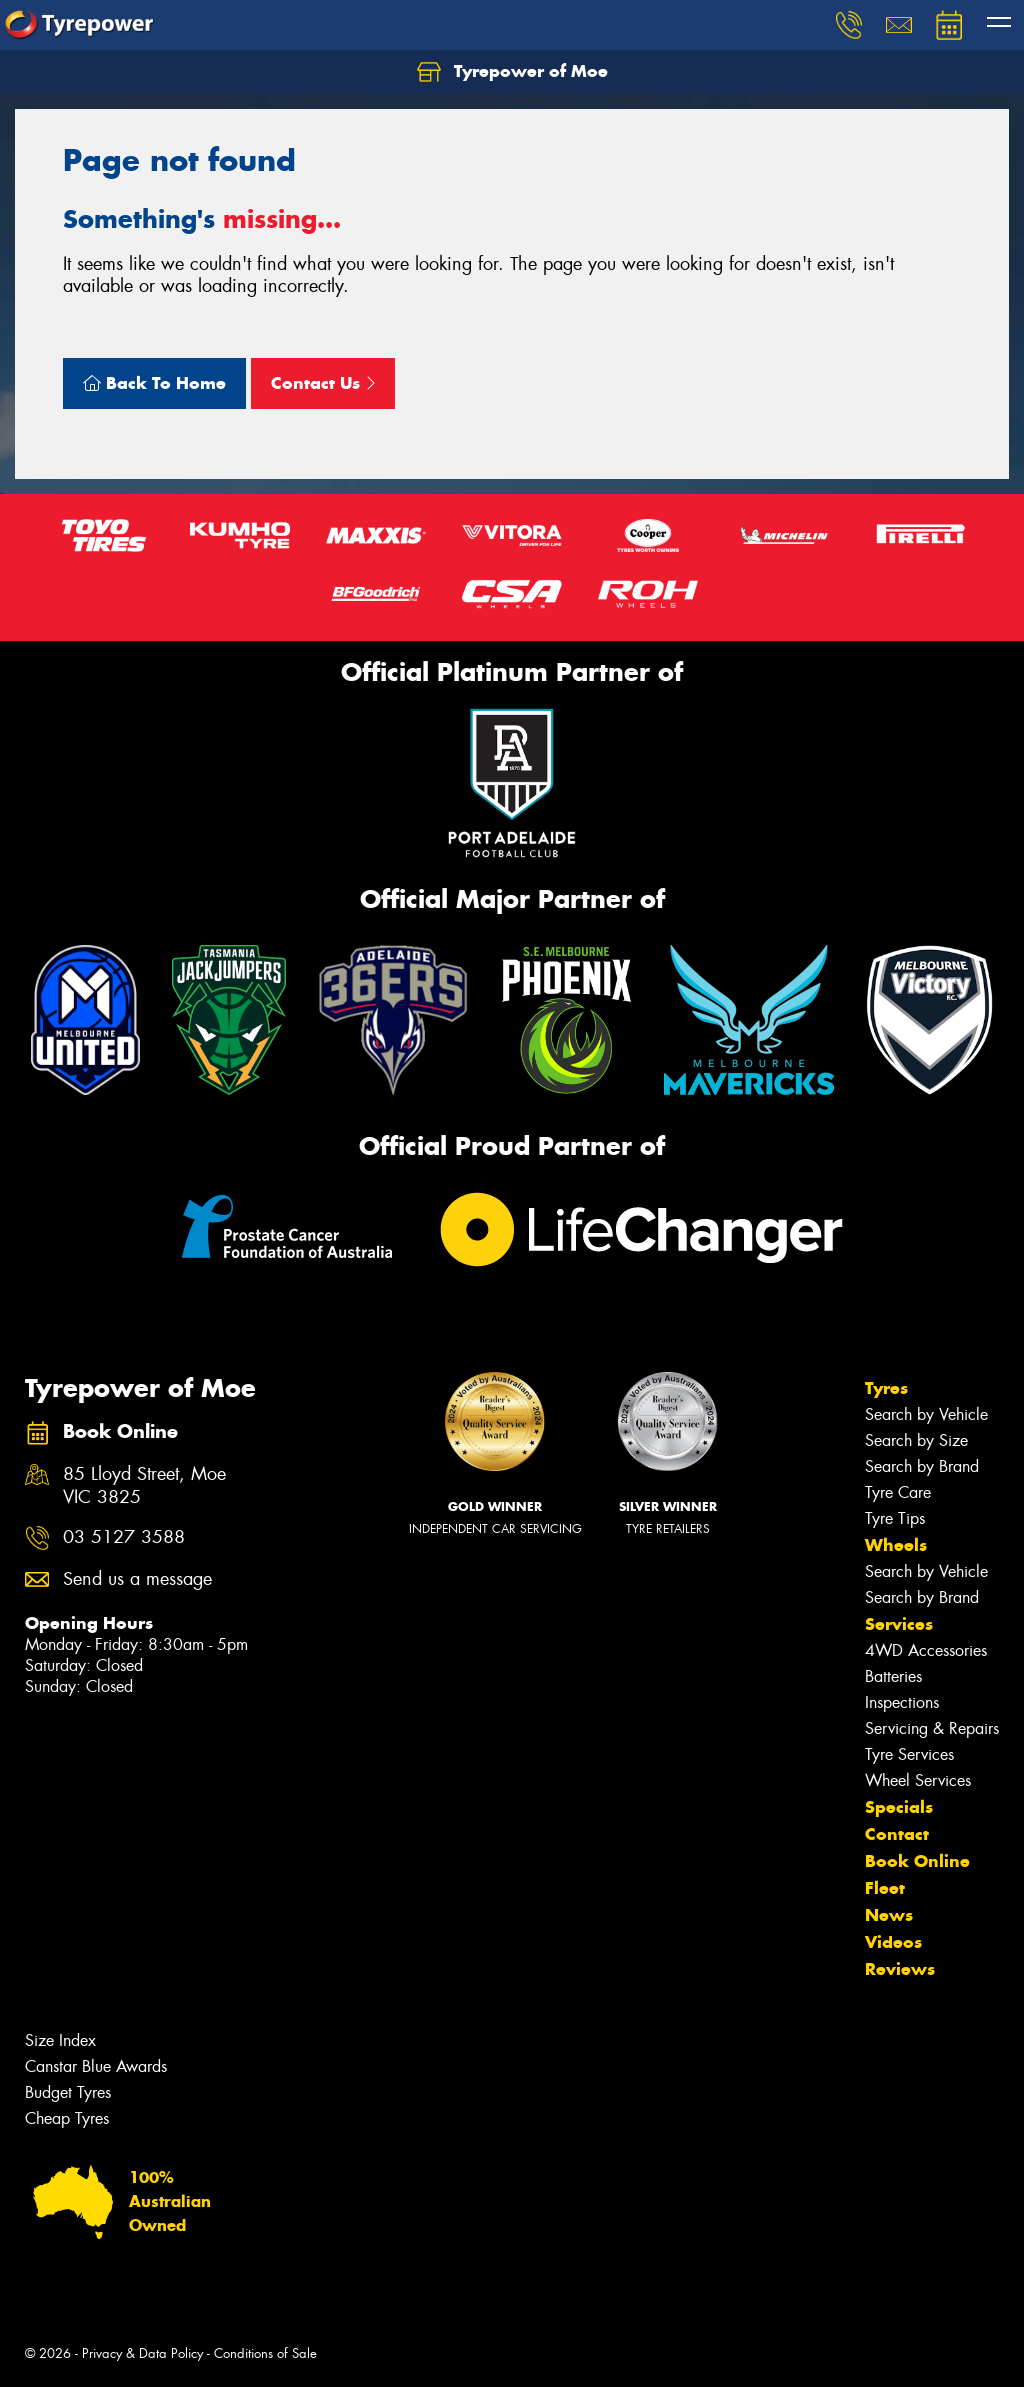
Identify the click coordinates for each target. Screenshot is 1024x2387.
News (889, 1915)
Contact (897, 1834)
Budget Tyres (68, 2092)
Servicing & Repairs (932, 1728)
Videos (893, 1942)
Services (899, 1624)
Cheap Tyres (67, 2118)
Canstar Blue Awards (96, 2066)
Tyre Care (898, 1492)
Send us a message (137, 1579)
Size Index (60, 2040)
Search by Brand (922, 1466)
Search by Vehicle (926, 1414)
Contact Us (323, 383)
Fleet (885, 1888)
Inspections (902, 1702)
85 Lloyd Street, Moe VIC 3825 (144, 1486)
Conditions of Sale (265, 2353)
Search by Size (916, 1440)
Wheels (896, 1545)
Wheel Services (918, 1780)
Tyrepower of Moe (512, 72)
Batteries (893, 1676)
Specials (899, 1807)
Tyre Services (909, 1754)
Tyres (886, 1388)
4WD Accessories (926, 1650)
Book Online (917, 1861)
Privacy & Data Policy (142, 2353)
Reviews (900, 1969)
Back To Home (154, 383)
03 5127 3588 (124, 1537)
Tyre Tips (895, 1518)
